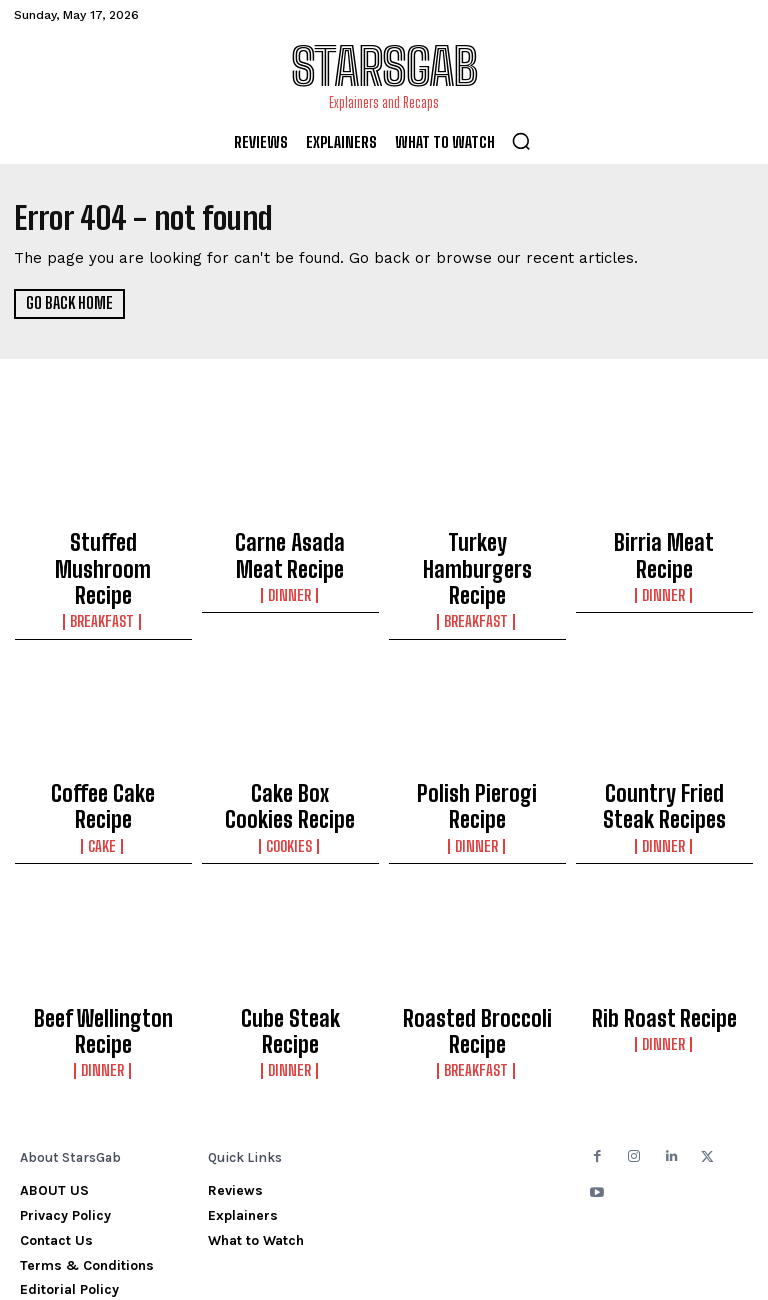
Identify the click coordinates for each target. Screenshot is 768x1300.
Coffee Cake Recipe (103, 746)
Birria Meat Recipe (664, 540)
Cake (103, 767)
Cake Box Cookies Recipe (290, 755)
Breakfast (103, 579)
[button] (521, 141)
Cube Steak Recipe (290, 953)
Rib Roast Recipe (664, 953)
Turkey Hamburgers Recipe (477, 549)
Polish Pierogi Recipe (477, 746)
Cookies (290, 785)
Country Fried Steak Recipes (664, 755)
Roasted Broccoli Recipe (477, 962)
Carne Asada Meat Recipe (290, 549)
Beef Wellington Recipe (103, 953)
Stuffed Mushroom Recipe (103, 549)
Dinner (290, 579)
